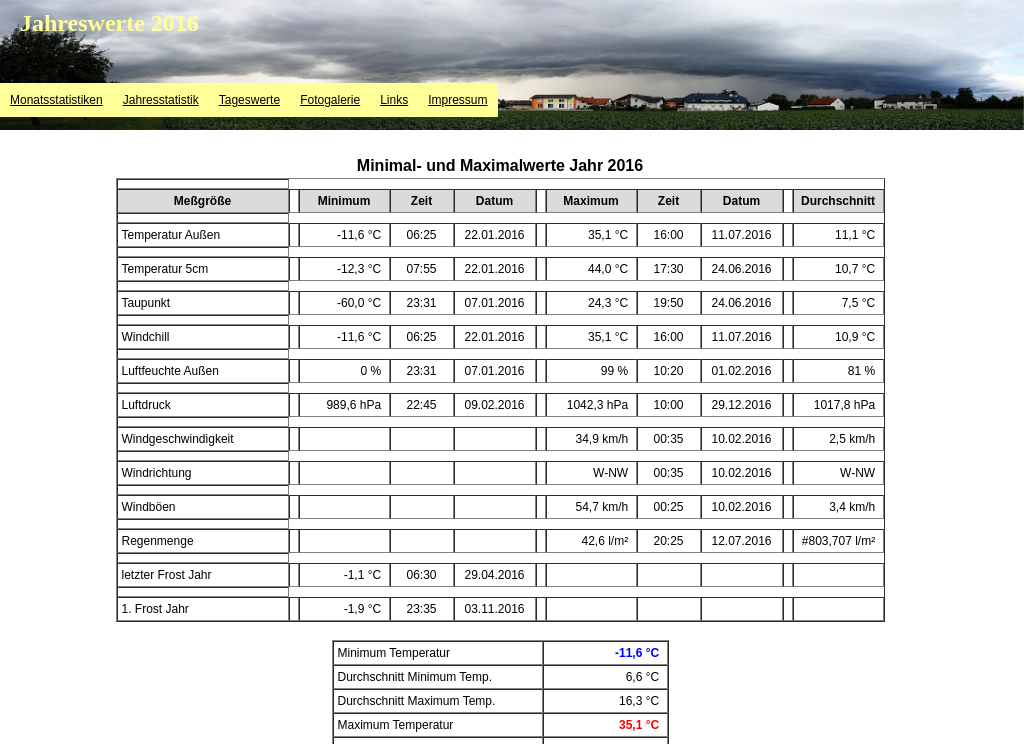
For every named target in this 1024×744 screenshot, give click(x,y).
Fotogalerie (330, 100)
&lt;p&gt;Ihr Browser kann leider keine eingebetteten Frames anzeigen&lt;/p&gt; (500, 444)
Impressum (457, 100)
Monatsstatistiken (56, 100)
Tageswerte (249, 100)
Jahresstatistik (161, 100)
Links (394, 100)
